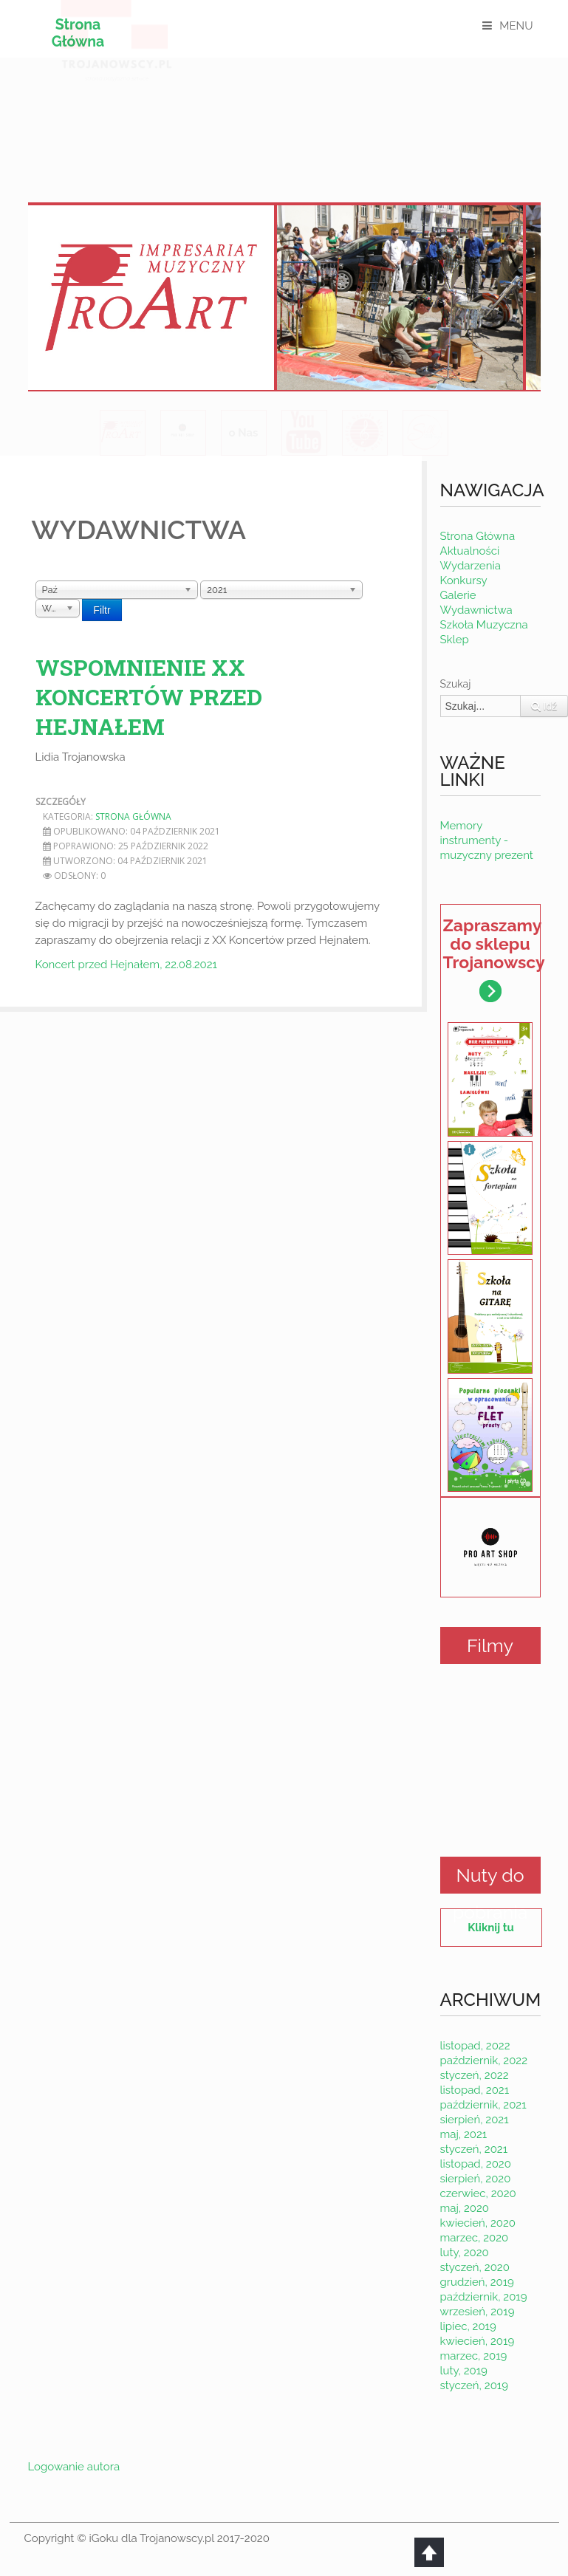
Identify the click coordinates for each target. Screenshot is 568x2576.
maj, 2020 (465, 2208)
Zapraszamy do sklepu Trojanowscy (491, 958)
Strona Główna (81, 33)
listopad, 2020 (475, 2164)
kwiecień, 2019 (477, 2341)
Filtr (101, 610)
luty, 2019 (463, 2370)
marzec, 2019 (473, 2356)
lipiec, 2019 (468, 2326)
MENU (516, 25)
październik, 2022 (484, 2060)
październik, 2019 (483, 2296)
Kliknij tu (490, 1927)
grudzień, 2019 (477, 2282)
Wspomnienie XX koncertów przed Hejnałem (148, 697)
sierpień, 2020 (475, 2178)
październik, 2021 (483, 2104)
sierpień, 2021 (474, 2119)
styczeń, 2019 (474, 2385)
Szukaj (455, 684)
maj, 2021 (463, 2134)
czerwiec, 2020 (478, 2193)
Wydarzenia (470, 565)
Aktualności (470, 551)
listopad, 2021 (475, 2090)
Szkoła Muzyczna (484, 624)
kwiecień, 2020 (478, 2223)
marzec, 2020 (474, 2237)
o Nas (243, 432)
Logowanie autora (74, 2466)
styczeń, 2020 (475, 2267)
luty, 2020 (464, 2252)
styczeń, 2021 (474, 2149)
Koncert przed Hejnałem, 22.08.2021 (126, 964)
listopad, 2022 (475, 2045)
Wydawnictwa (476, 610)
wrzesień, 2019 (477, 2311)
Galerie (458, 595)
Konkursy (463, 580)
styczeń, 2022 (474, 2075)
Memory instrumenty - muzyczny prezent (486, 840)
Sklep (454, 639)
